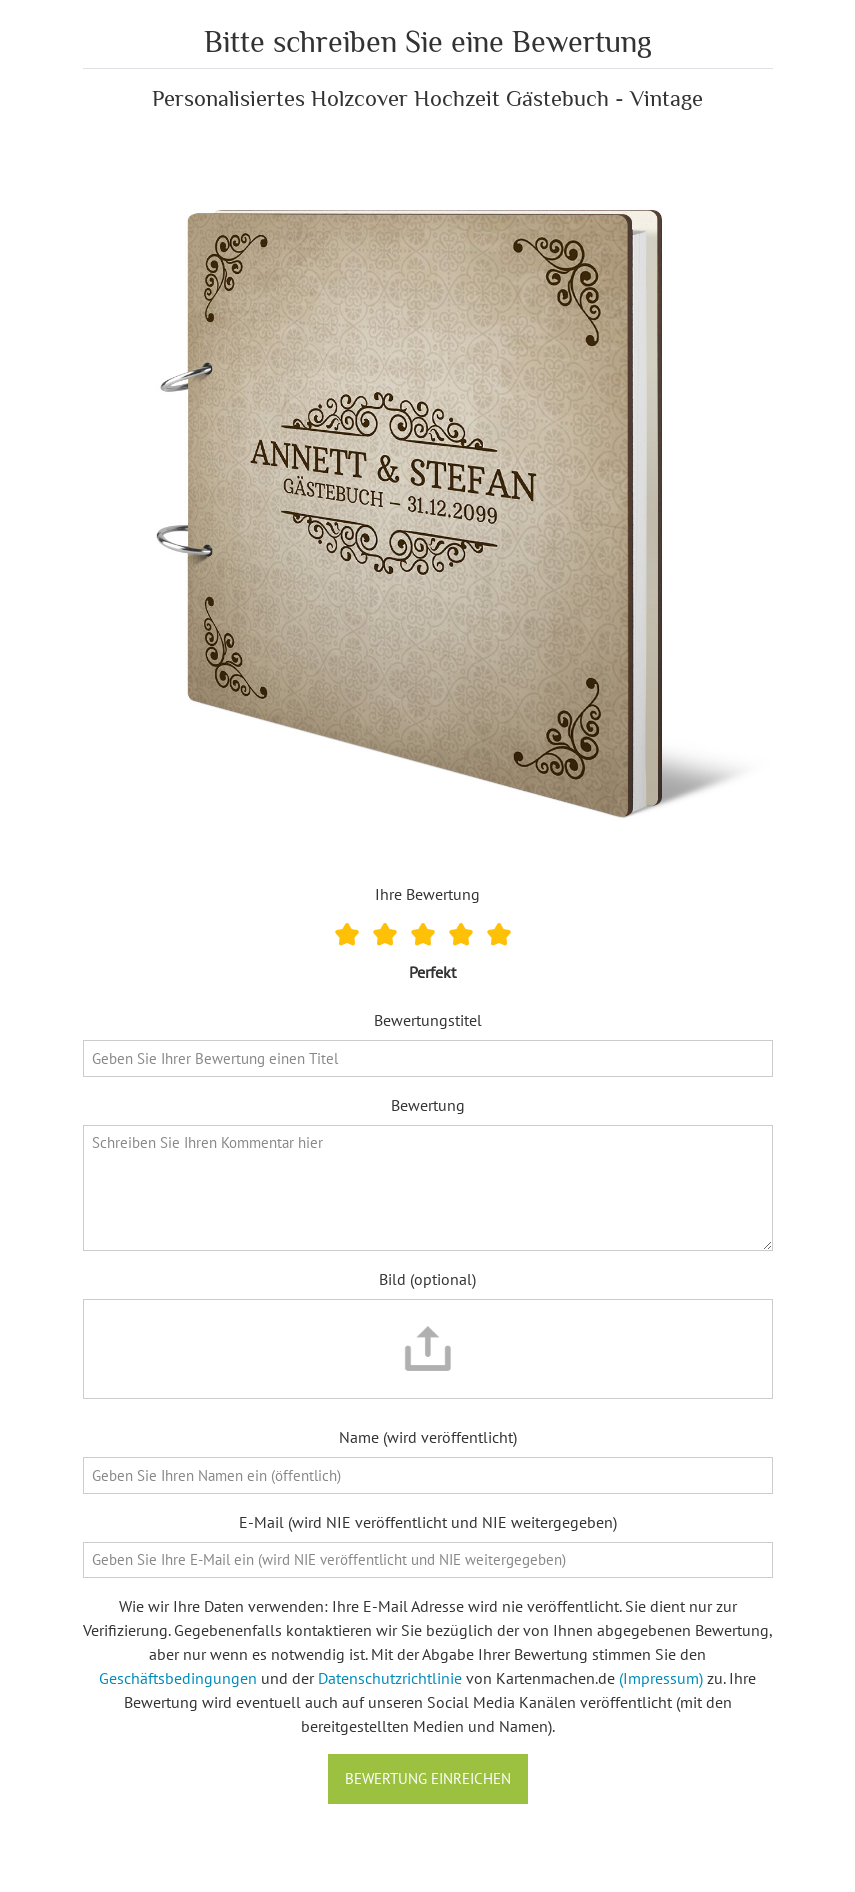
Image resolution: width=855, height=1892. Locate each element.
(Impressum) (661, 1678)
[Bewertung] (428, 1188)
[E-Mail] (428, 1560)
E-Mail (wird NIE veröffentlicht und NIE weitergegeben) (428, 1522)
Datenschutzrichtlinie (390, 1678)
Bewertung (428, 1105)
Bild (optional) (427, 1279)
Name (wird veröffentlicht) (428, 1437)
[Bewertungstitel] (428, 1058)
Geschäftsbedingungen (178, 1678)
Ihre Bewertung (427, 894)
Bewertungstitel (428, 1020)
